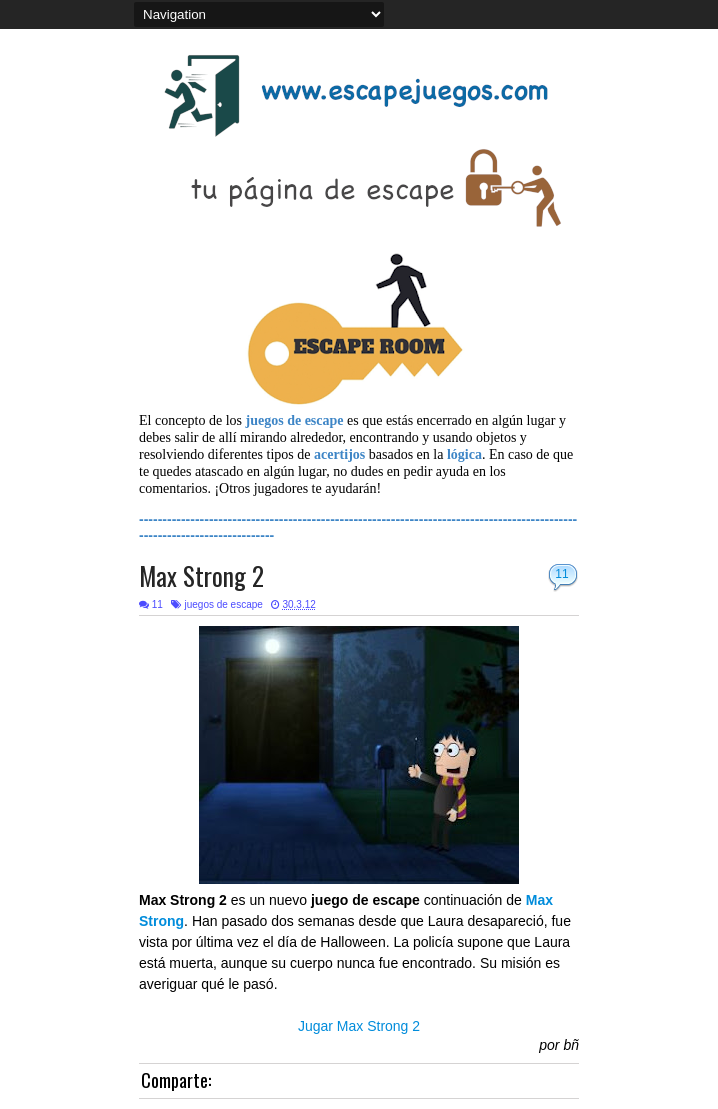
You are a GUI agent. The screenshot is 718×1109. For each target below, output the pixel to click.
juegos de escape (223, 604)
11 (561, 574)
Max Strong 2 (201, 575)
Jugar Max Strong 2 (359, 1026)
